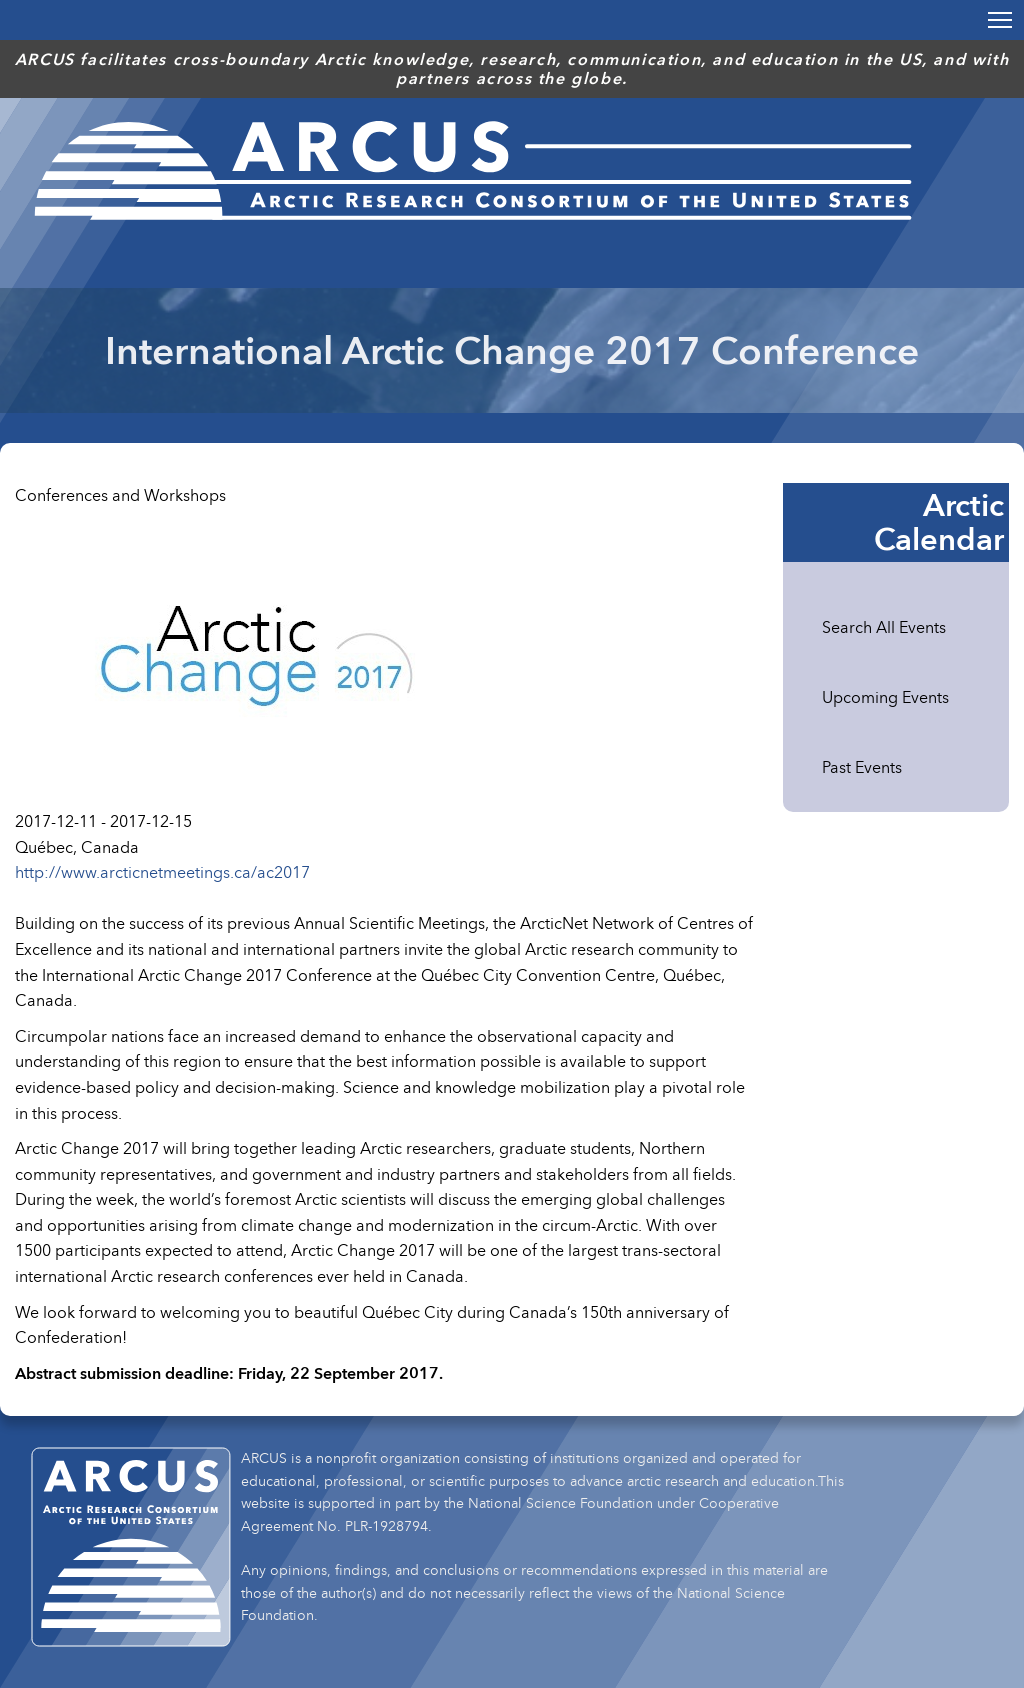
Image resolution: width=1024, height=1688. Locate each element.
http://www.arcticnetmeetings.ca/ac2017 (162, 872)
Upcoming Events (885, 697)
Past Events (862, 767)
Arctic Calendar (939, 522)
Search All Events (884, 627)
